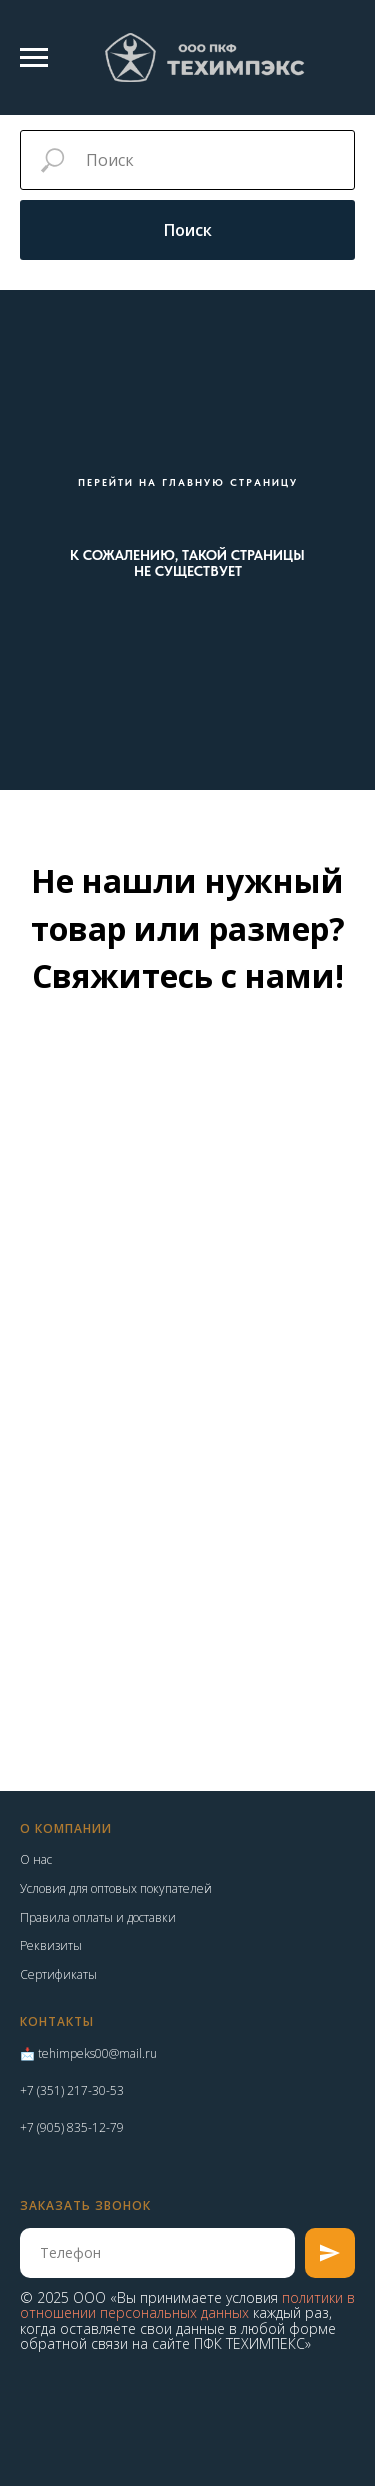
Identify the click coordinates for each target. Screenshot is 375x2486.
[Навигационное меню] (34, 58)
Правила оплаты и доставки (98, 1917)
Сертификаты (58, 1974)
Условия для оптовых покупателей (116, 1888)
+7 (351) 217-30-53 (72, 2090)
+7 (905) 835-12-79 (72, 2127)
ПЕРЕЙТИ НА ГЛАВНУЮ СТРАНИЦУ (188, 482)
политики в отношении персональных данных (187, 2305)
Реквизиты (51, 1945)
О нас (36, 1859)
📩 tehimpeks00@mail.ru (88, 2053)
